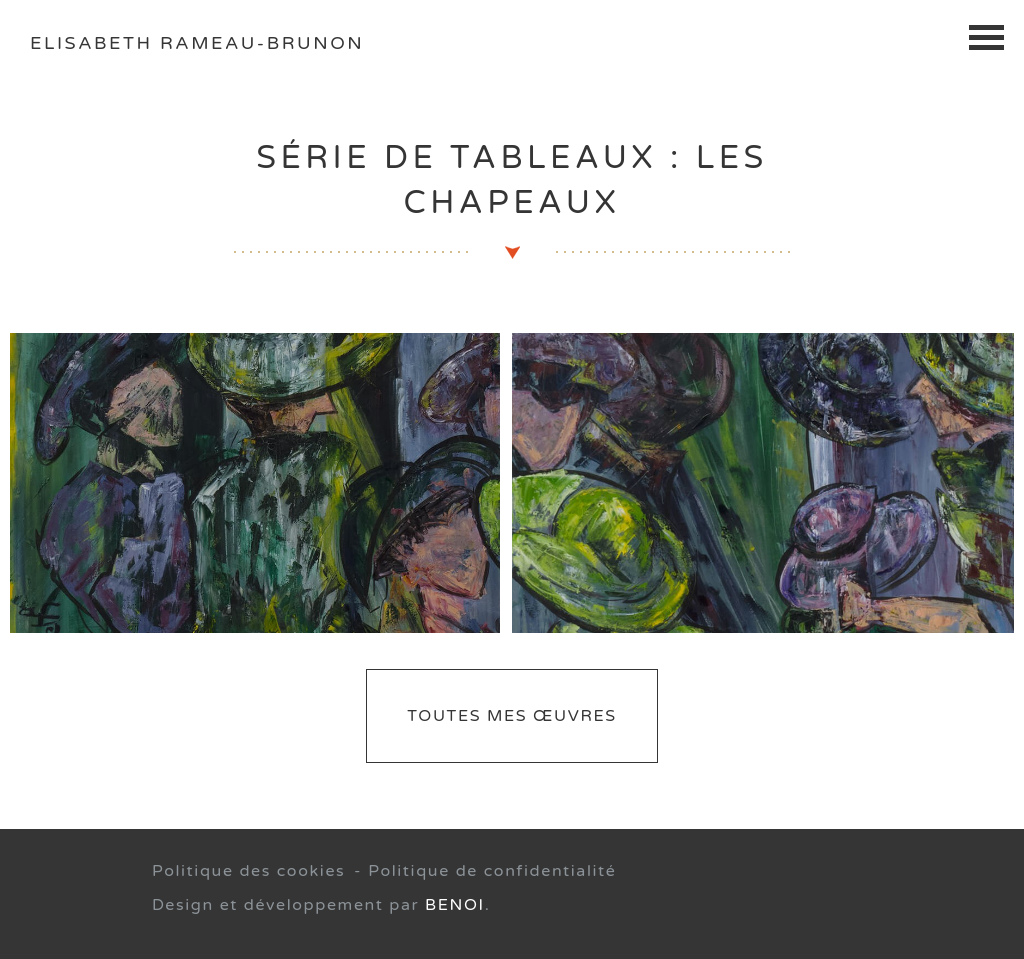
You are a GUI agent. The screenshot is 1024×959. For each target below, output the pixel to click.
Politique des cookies (248, 871)
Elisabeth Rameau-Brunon (197, 43)
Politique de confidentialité (492, 871)
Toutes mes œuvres (511, 716)
